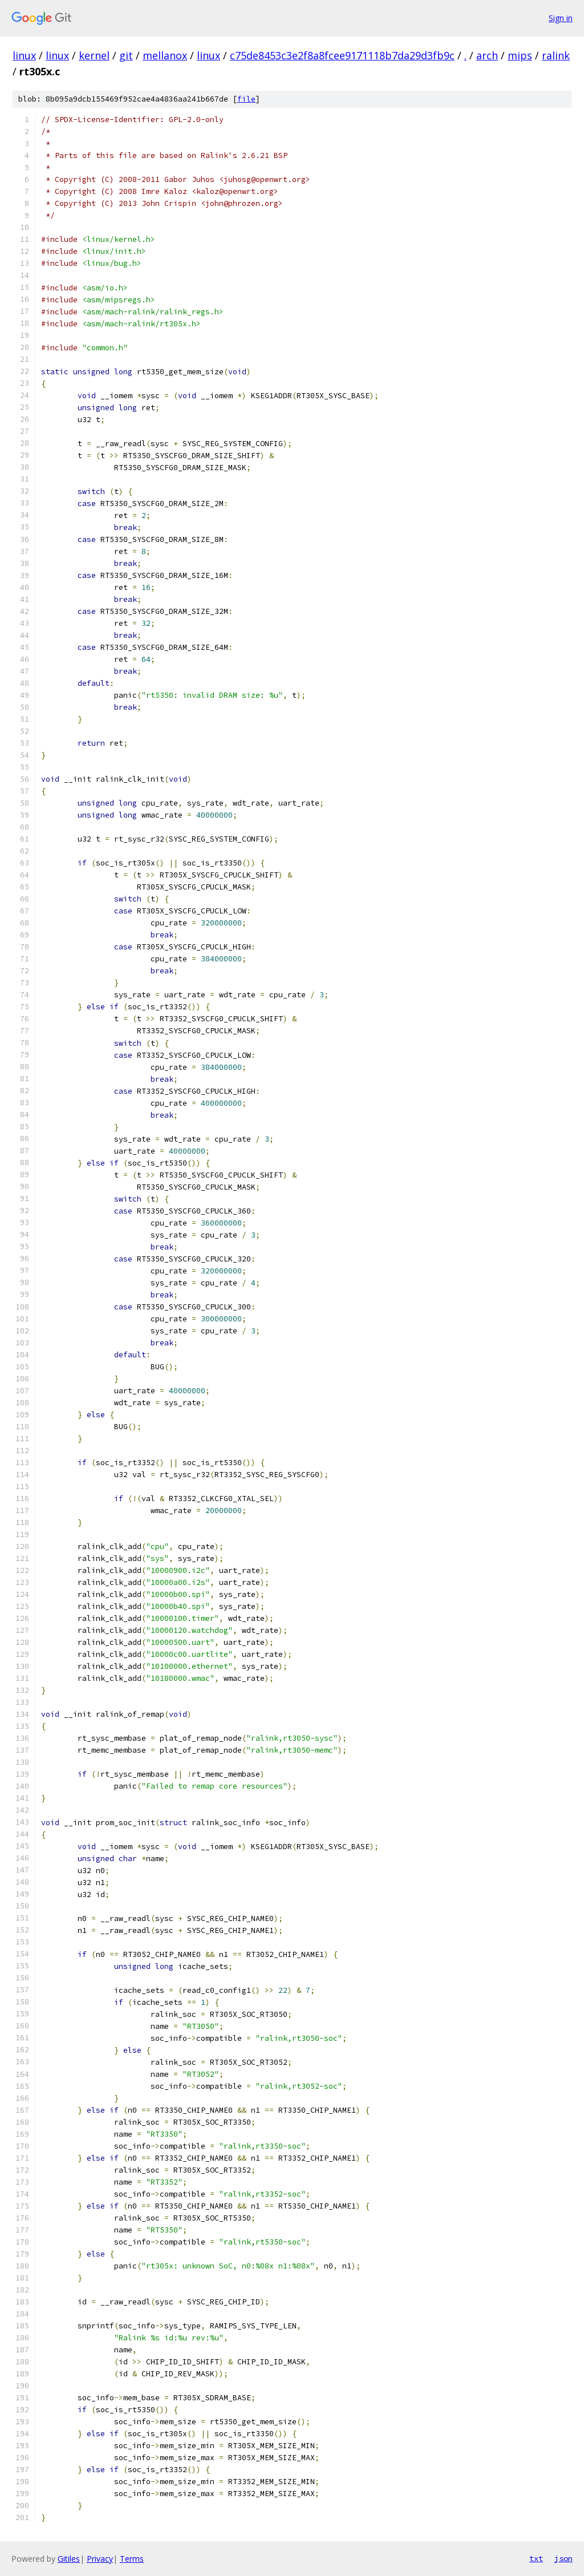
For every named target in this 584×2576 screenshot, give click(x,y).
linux (24, 55)
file (246, 99)
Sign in (561, 18)
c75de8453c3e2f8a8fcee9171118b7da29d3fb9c (342, 55)
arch (487, 55)
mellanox (165, 55)
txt (536, 2558)
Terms (132, 2558)
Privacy (100, 2558)
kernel (94, 55)
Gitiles (69, 2558)
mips (520, 55)
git (126, 55)
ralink (556, 55)
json (563, 2558)
